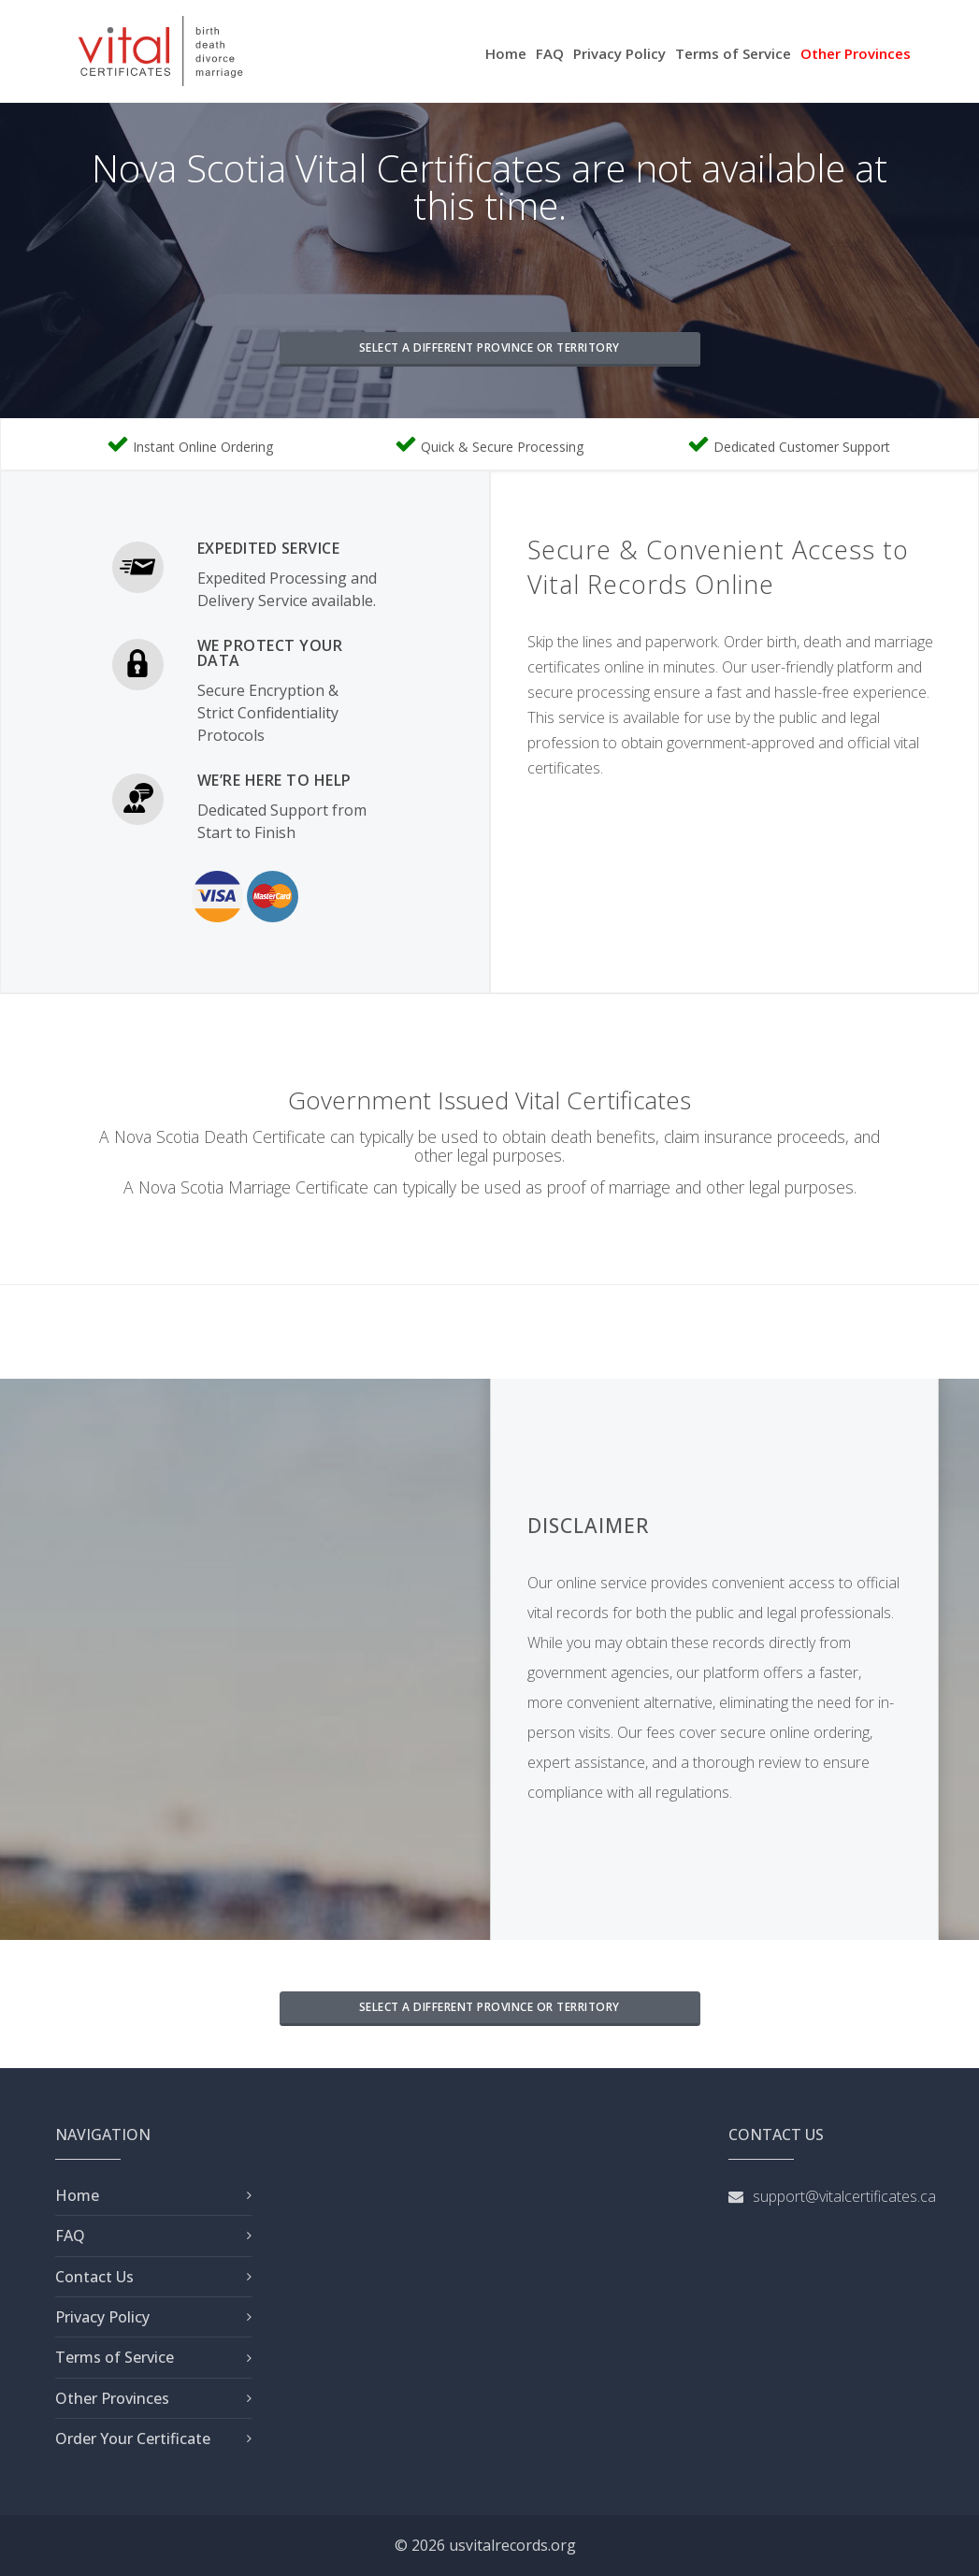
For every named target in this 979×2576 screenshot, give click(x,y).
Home (505, 53)
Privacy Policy (619, 53)
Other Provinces (855, 53)
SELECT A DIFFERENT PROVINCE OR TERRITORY (489, 347)
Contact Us (94, 2276)
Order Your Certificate (132, 2438)
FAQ (550, 53)
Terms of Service (733, 53)
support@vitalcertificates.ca (844, 2196)
